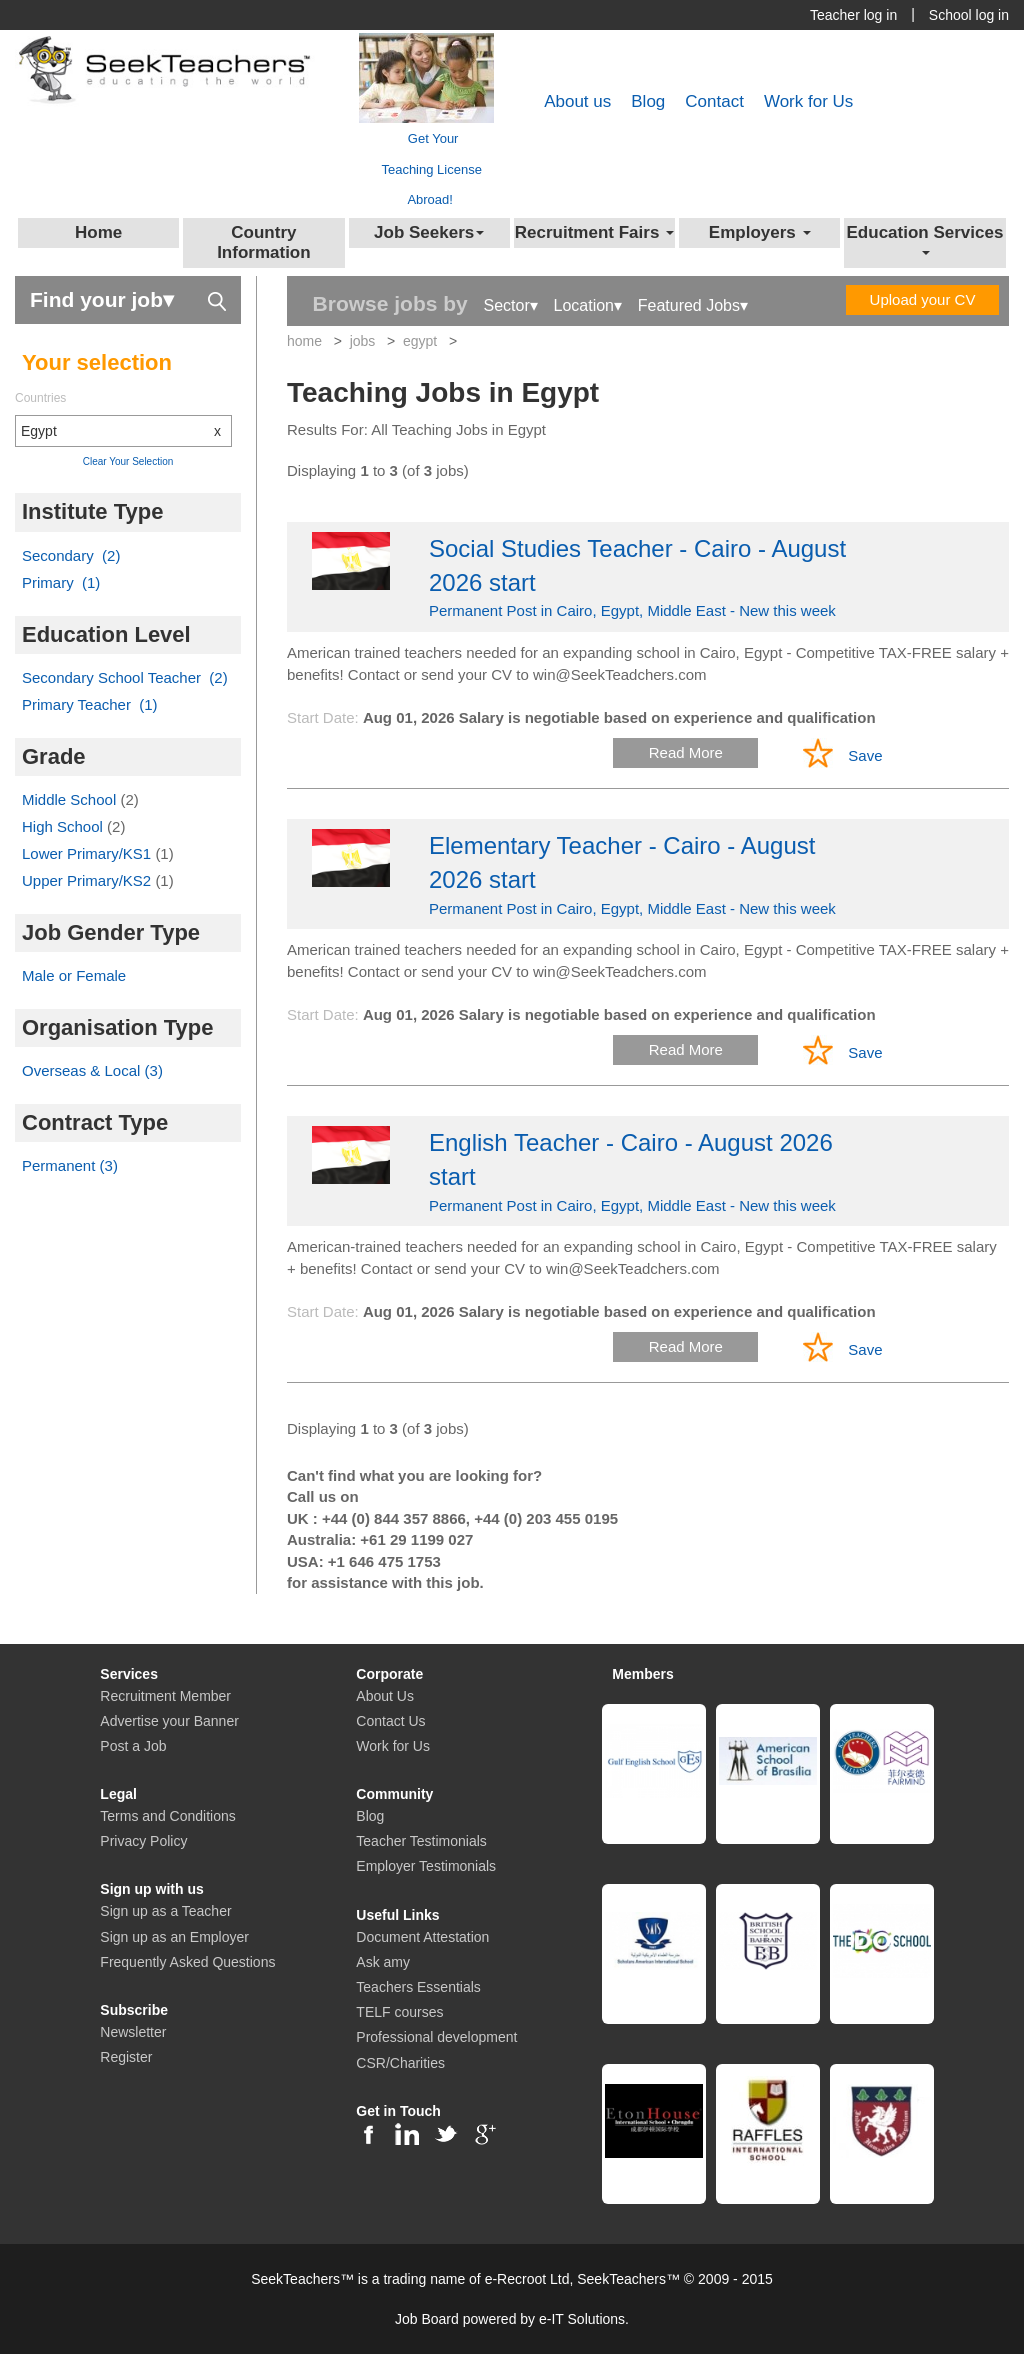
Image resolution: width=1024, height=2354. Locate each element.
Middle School (71, 799)
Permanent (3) (70, 1165)
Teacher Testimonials (421, 1841)
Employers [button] (760, 232)
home (304, 341)
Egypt (126, 431)
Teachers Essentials (418, 1987)
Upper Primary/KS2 (88, 880)
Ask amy (383, 1962)
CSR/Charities (400, 2063)
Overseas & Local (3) (92, 1070)
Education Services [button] (925, 239)
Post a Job (133, 1746)
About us (577, 101)
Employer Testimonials (426, 1866)
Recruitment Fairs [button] (594, 232)
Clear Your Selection (128, 461)
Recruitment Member (165, 1696)
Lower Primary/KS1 (88, 853)
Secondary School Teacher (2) (125, 677)
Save (865, 755)
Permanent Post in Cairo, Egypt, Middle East (648, 576)
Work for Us (808, 101)
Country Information (264, 242)
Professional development (436, 2037)
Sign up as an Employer (174, 1937)
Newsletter (133, 2032)
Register (126, 2057)
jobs (363, 341)
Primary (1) (61, 582)
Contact (714, 101)
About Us (385, 1696)
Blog (648, 101)
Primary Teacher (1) (90, 704)
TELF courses (399, 2012)
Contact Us (390, 1721)
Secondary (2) (71, 555)
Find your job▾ (128, 298)
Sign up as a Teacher (165, 1911)
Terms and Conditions (167, 1816)
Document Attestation (422, 1937)
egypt (420, 341)
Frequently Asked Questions (187, 1962)
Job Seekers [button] (429, 232)
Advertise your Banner (169, 1721)
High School (64, 826)
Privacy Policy (143, 1841)
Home (98, 232)
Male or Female (74, 975)
